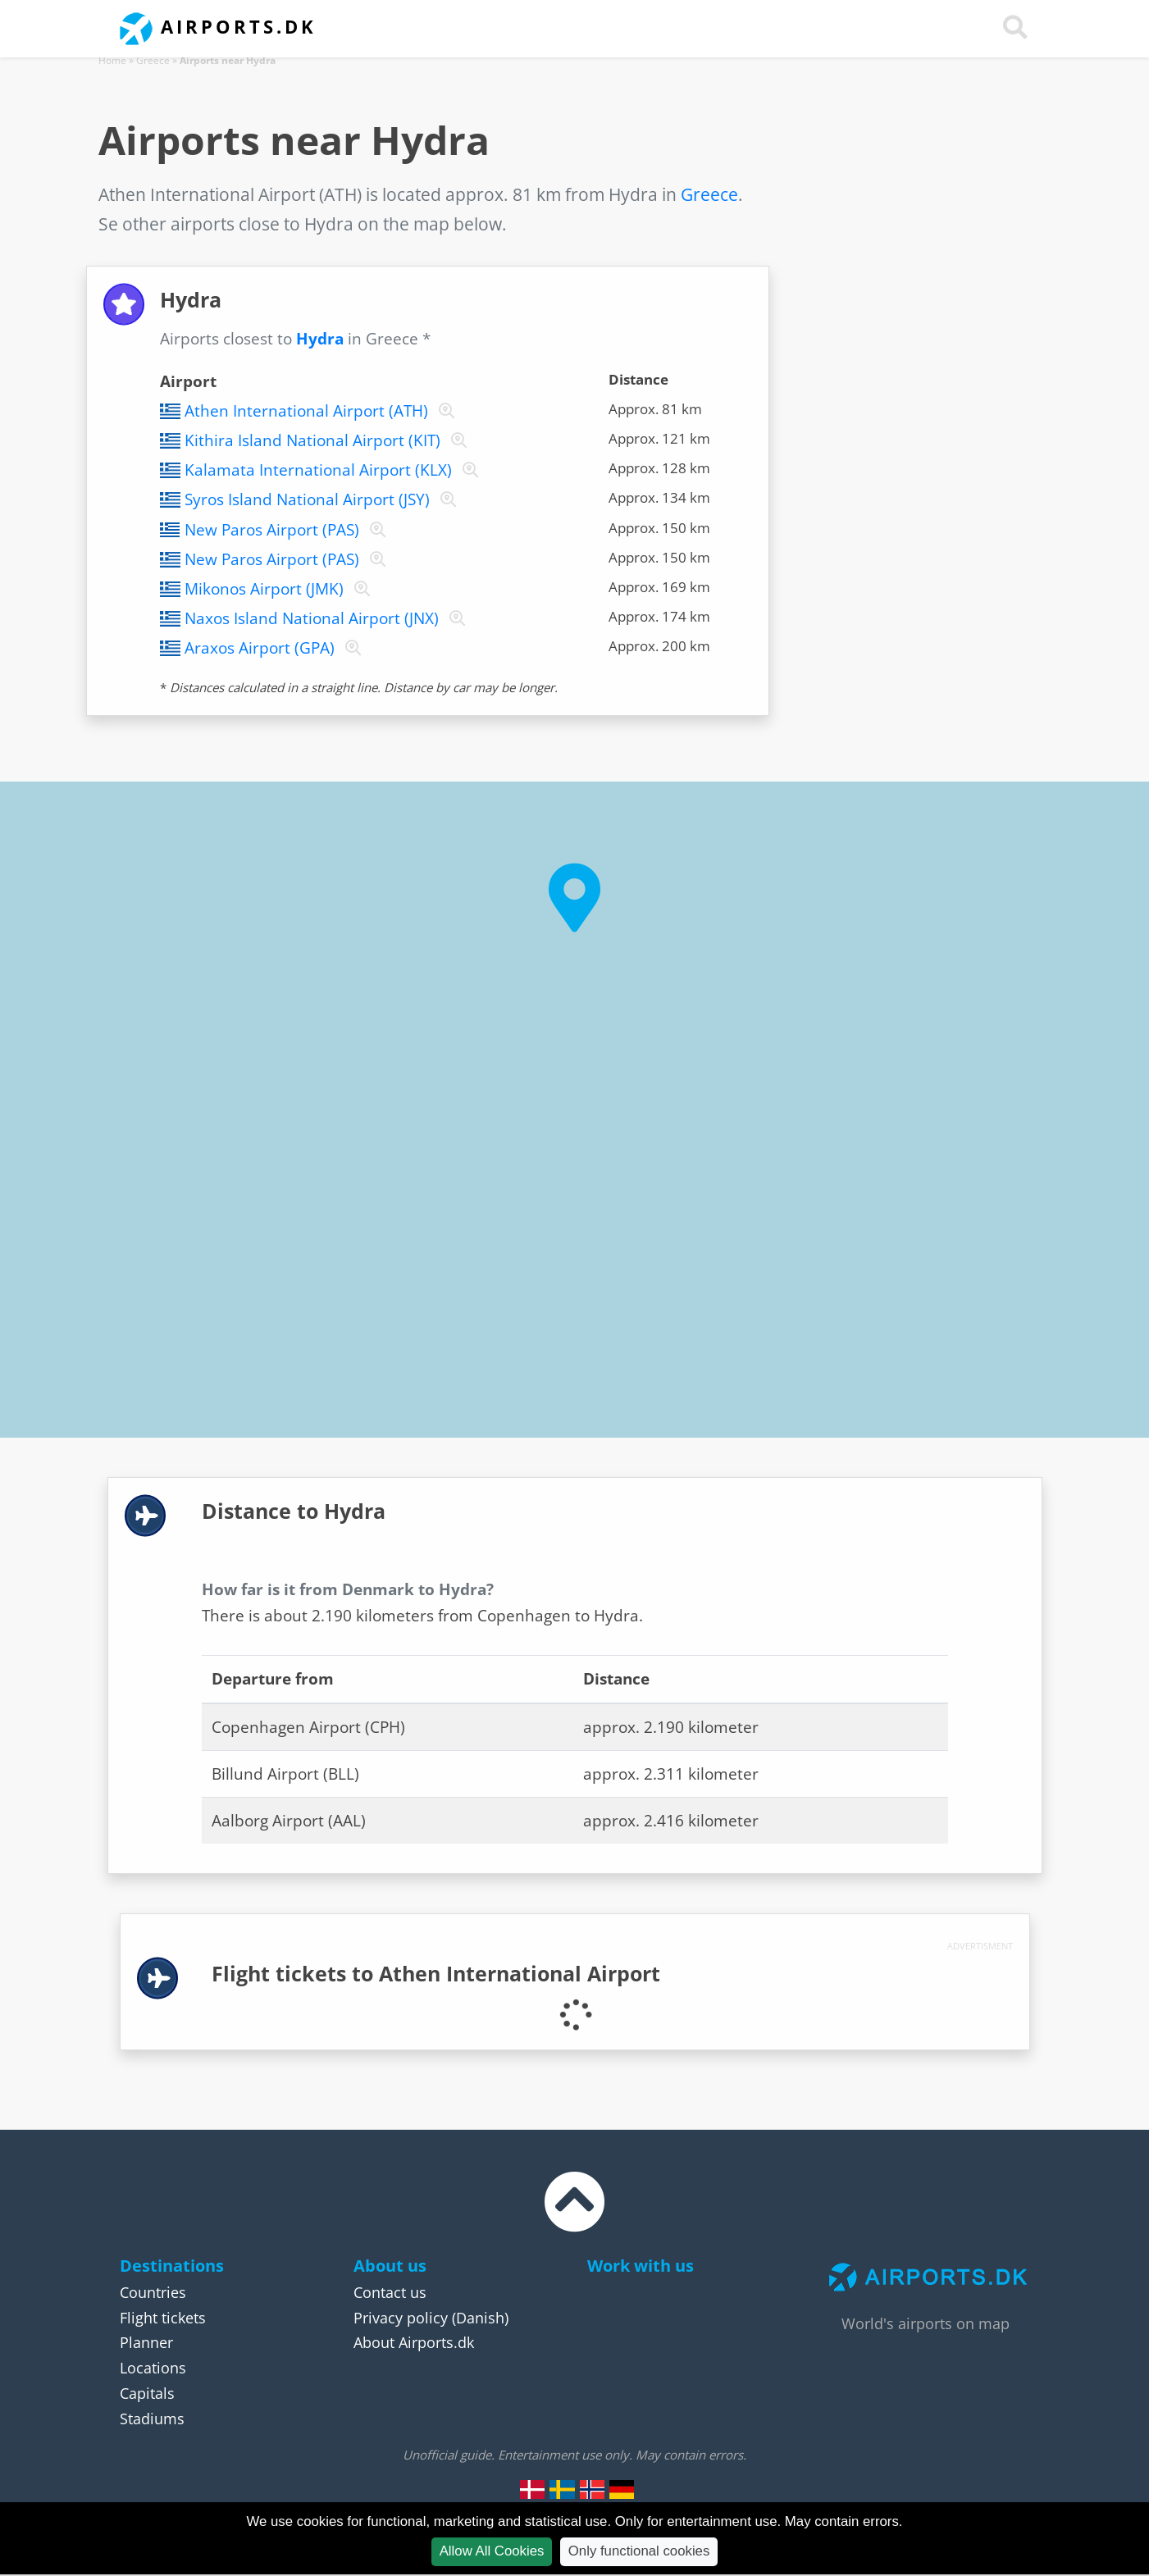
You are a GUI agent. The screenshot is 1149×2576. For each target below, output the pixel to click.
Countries (153, 2292)
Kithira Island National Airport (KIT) (312, 440)
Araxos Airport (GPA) (260, 648)
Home (112, 60)
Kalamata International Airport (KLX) (318, 470)
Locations (153, 2368)
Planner (146, 2342)
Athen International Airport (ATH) (306, 411)
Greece (153, 60)
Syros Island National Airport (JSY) (307, 499)
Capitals (147, 2393)
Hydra (320, 338)
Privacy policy (400, 2318)
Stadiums (152, 2418)
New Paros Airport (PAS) (272, 529)
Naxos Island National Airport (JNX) (312, 618)
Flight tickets (163, 2318)
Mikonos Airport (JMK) (264, 589)
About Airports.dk (413, 2342)
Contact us (389, 2292)
